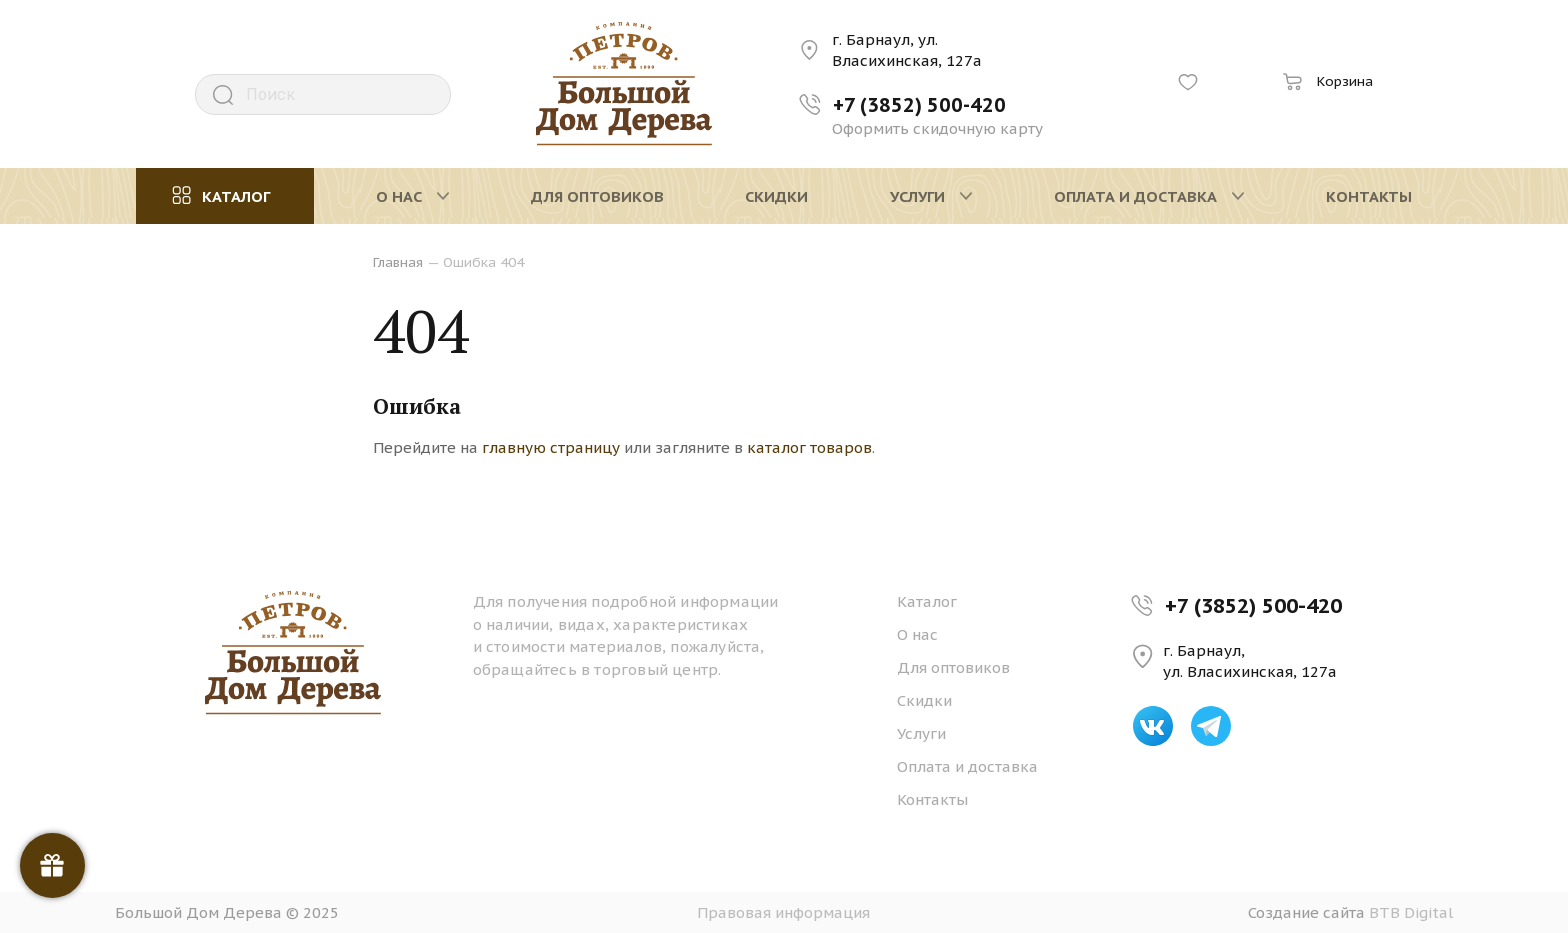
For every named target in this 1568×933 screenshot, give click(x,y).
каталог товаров (809, 447)
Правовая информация (783, 912)
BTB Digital (1411, 912)
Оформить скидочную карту (937, 128)
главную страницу (551, 447)
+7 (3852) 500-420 (1253, 605)
